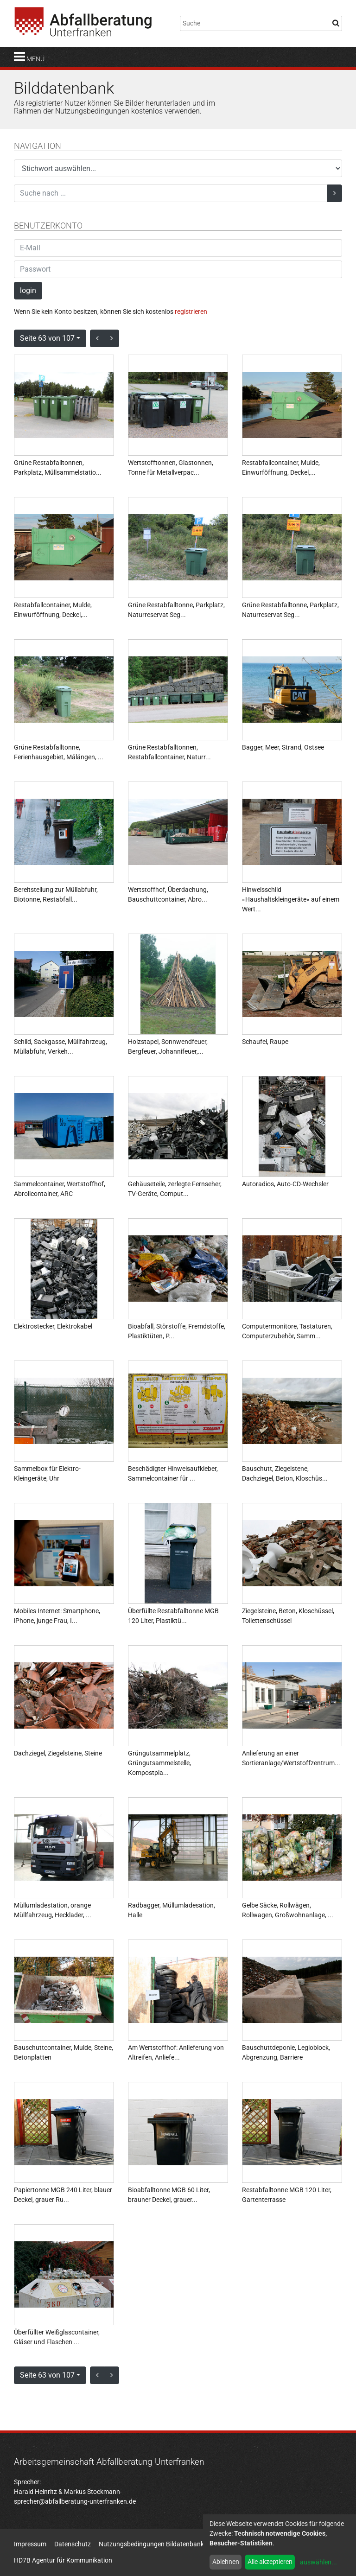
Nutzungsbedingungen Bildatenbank (151, 2544)
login (28, 290)
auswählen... (318, 2562)
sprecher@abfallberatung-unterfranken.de (75, 2501)
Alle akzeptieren (270, 2561)
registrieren (191, 311)
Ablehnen (225, 2561)
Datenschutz (72, 2544)
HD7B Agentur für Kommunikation (63, 2560)
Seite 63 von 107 (47, 338)
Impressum (30, 2544)
